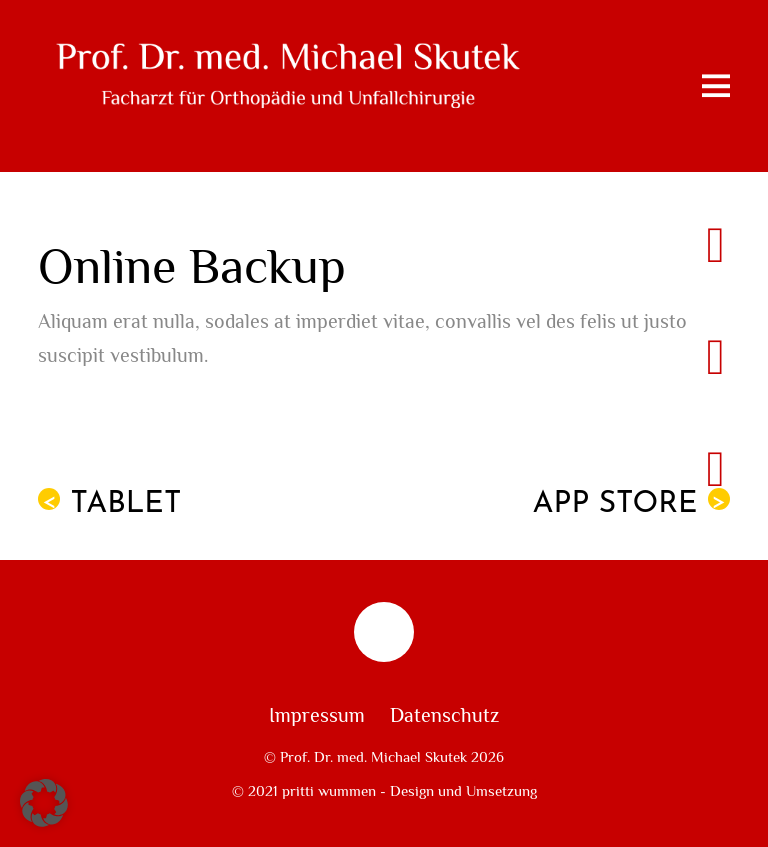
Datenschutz (444, 716)
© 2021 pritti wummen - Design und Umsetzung (384, 791)
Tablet (109, 504)
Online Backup (192, 267)
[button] (44, 803)
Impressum (317, 716)
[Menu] (716, 86)
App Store (631, 504)
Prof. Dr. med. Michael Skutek (373, 757)
